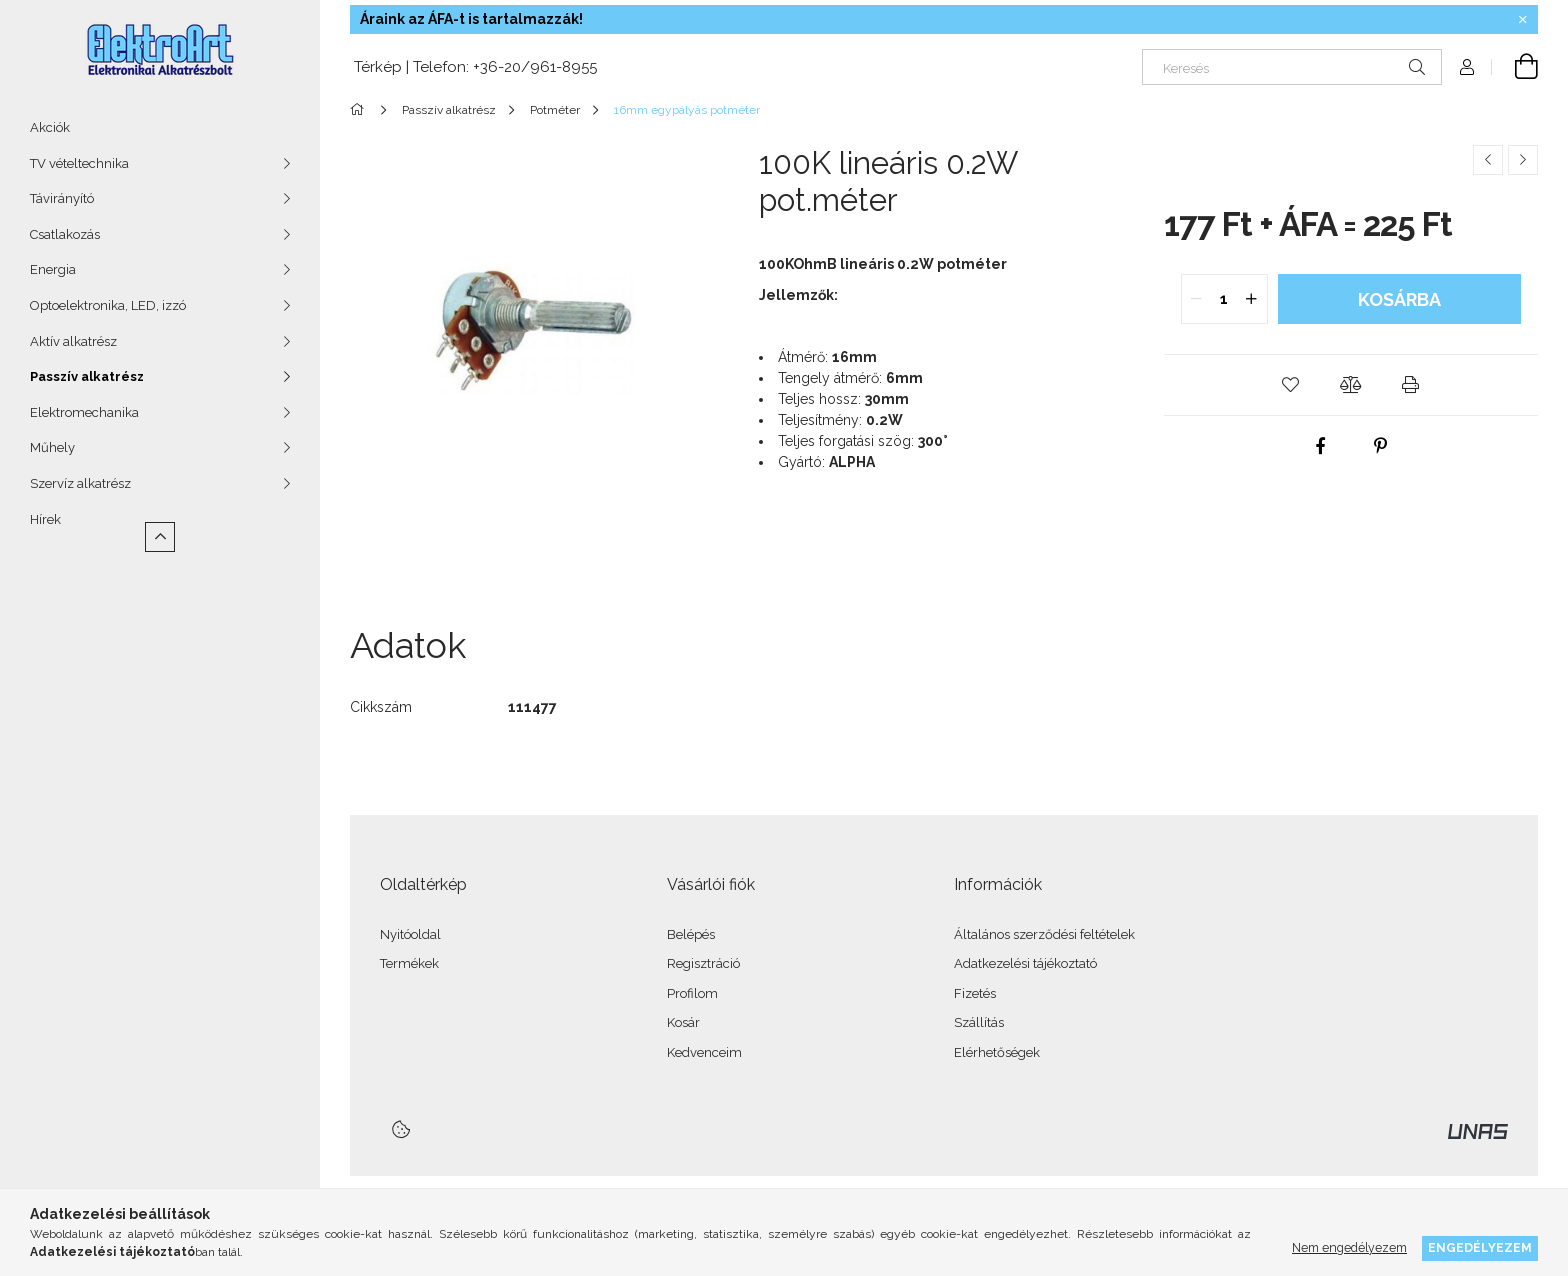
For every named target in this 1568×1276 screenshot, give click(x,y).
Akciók (50, 127)
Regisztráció (703, 963)
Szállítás (979, 1022)
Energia (53, 269)
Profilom (692, 993)
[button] (1291, 385)
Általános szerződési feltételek (1044, 934)
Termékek (409, 963)
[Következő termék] (1523, 160)
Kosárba (1399, 299)
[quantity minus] (1197, 299)
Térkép (376, 67)
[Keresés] (1292, 67)
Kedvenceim (704, 1052)
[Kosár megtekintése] (1515, 67)
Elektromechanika (84, 412)
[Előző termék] (1488, 160)
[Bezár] (1523, 20)
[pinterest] (1381, 446)
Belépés (691, 934)
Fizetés (975, 993)
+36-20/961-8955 (535, 67)
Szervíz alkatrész (80, 483)
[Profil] (1467, 67)
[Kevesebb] (160, 537)
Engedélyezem (1480, 1247)
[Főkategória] (360, 110)
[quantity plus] (1252, 299)
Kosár (683, 1022)
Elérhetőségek (997, 1052)
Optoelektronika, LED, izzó (108, 305)
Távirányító (62, 198)
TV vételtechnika (79, 163)
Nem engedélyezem (1349, 1247)
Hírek (45, 519)
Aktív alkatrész (73, 341)
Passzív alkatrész (87, 376)
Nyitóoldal (410, 934)
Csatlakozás (65, 234)
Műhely (52, 447)
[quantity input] (1224, 299)
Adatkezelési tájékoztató (1025, 963)
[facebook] (1321, 446)
